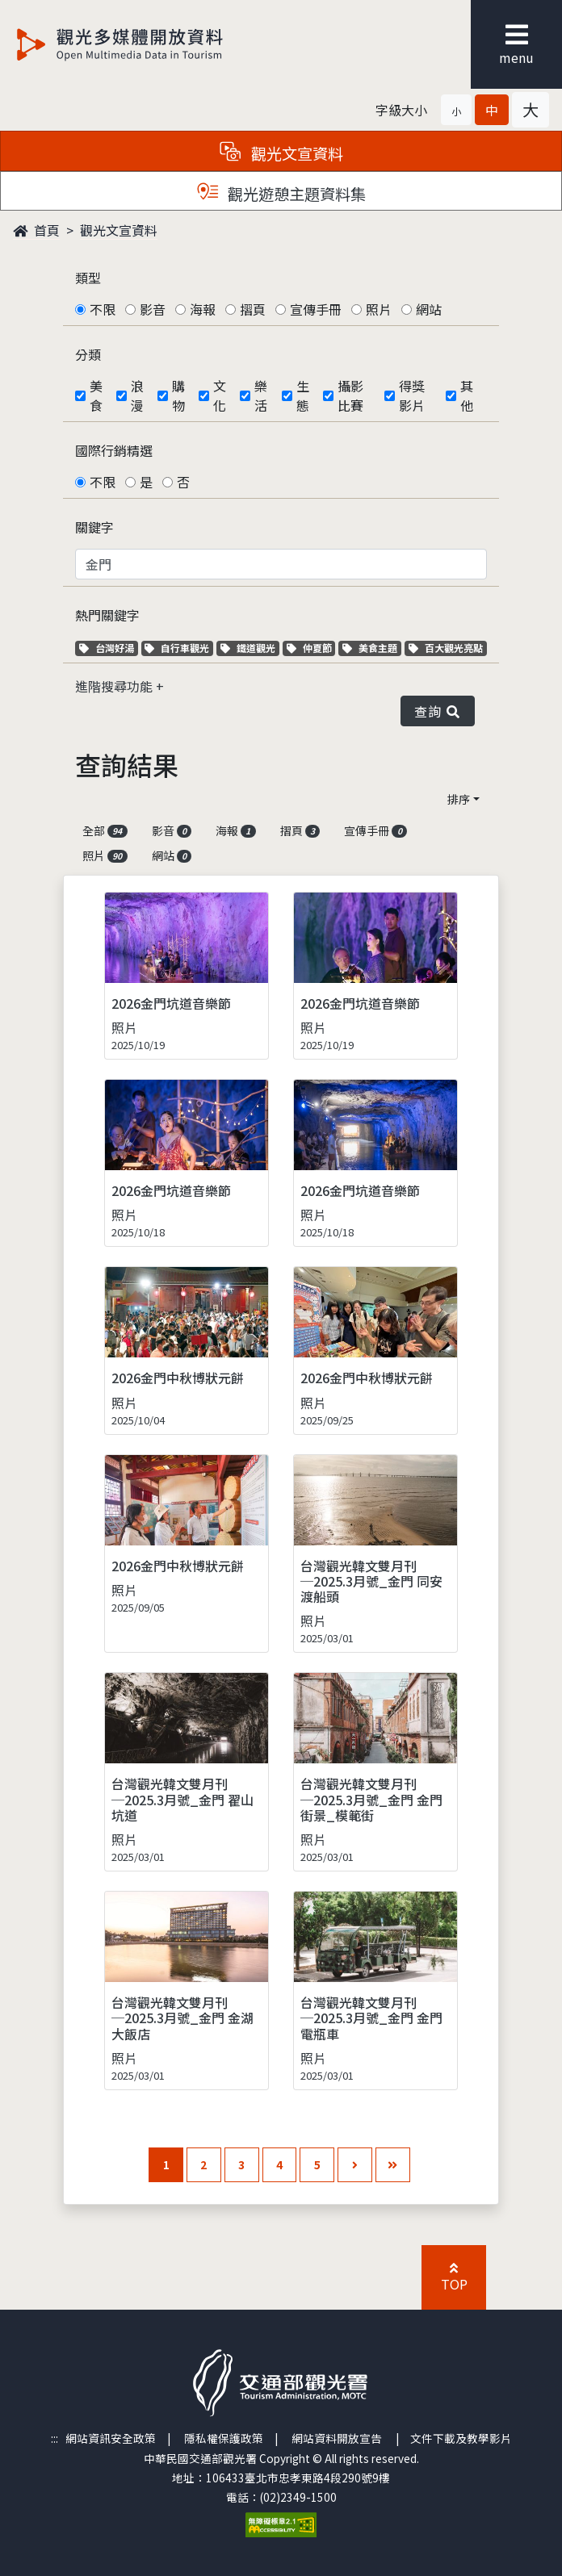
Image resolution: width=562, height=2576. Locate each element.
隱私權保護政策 (223, 2438)
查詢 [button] (437, 711)
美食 (96, 395)
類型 (88, 277)
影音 (153, 309)
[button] (456, 109)
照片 (379, 309)
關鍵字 (94, 527)
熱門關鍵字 (107, 615)
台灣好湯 (108, 647)
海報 (203, 309)
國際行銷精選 (114, 450)
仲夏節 (311, 647)
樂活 (260, 395)
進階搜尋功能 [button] (115, 686)
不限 (102, 309)
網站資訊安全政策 (110, 2438)
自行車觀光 (177, 647)
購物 (178, 395)
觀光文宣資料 (118, 230)
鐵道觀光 (249, 647)
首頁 (36, 230)
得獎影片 (412, 395)
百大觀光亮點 (446, 647)
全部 (105, 830)
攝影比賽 (350, 395)
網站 (429, 309)
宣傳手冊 (316, 309)
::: (54, 2438)
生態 (302, 395)
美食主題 (371, 647)
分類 (88, 354)
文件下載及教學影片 (461, 2438)
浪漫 (137, 395)
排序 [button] (458, 799)
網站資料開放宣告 (336, 2438)
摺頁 (253, 309)
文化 (219, 395)
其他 (466, 395)
